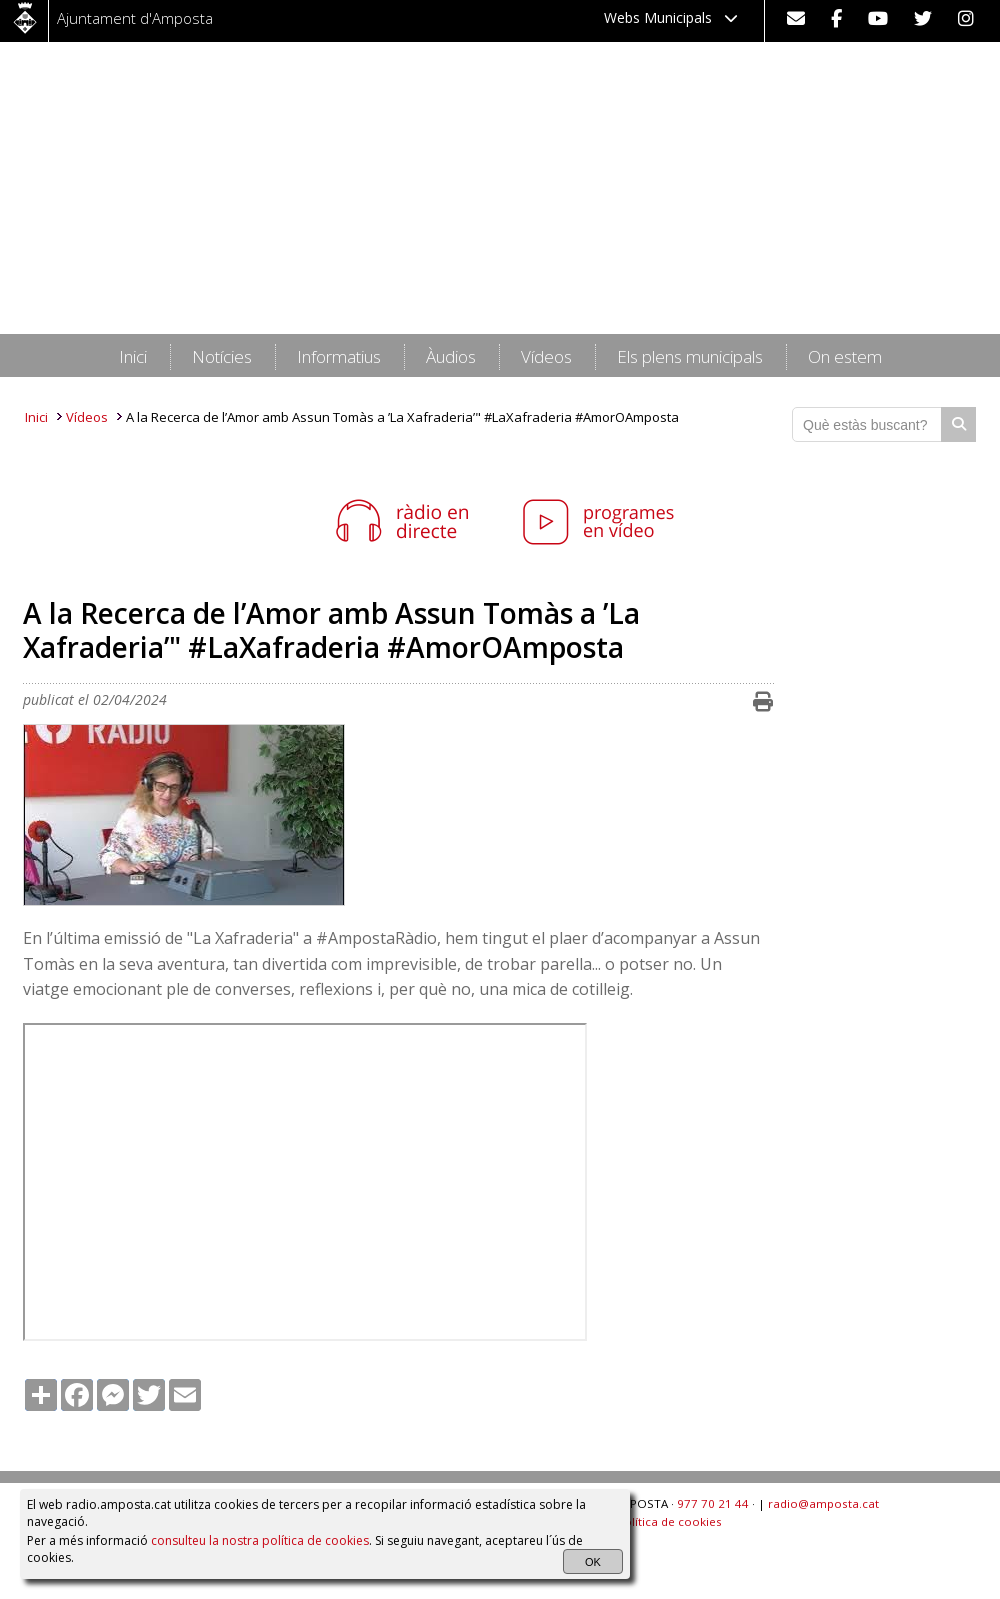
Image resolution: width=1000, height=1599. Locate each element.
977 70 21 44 (713, 1503)
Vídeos (87, 417)
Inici (36, 417)
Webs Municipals (671, 17)
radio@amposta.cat (823, 1503)
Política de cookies (669, 1521)
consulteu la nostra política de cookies (260, 1540)
